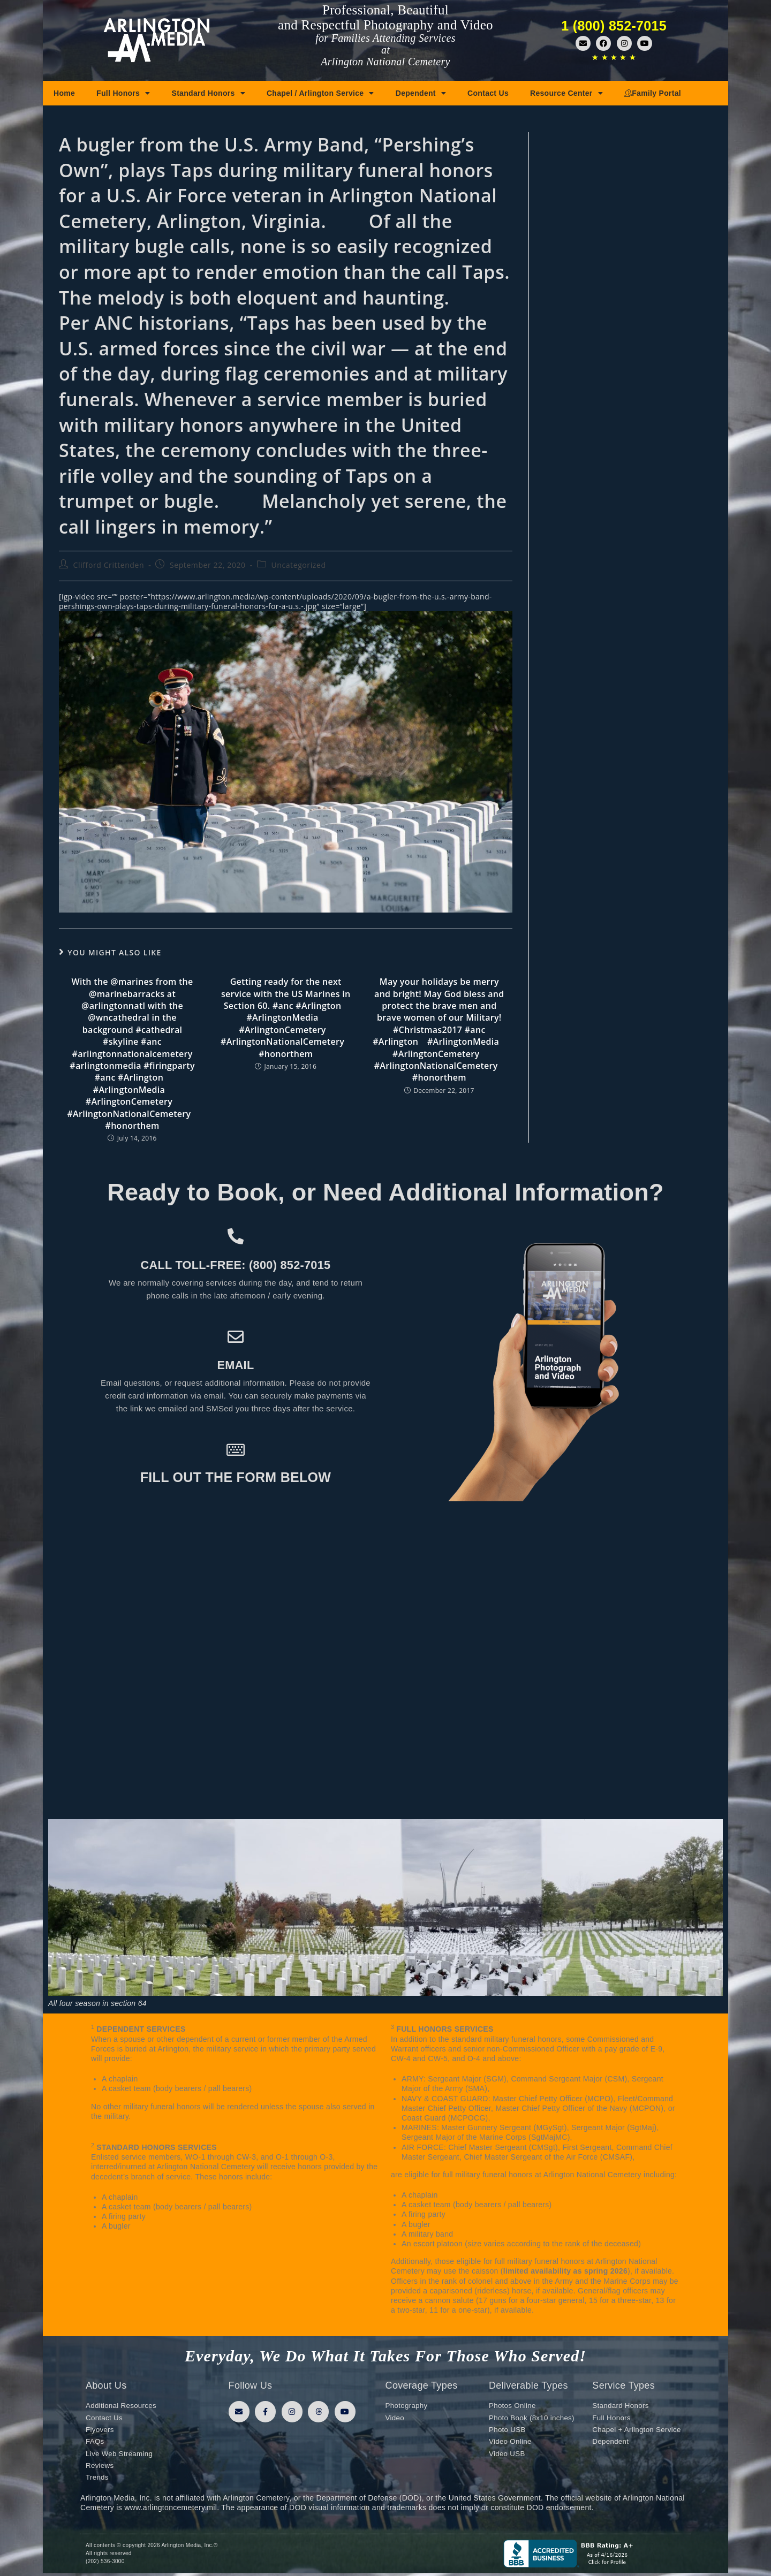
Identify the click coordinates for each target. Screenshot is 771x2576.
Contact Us (488, 93)
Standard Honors (208, 93)
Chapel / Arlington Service (320, 93)
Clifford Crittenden (109, 565)
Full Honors (123, 93)
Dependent (421, 93)
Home (64, 93)
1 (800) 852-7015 (614, 25)
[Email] (236, 1337)
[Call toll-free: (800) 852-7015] (236, 1236)
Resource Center (566, 93)
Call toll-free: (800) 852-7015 (235, 1264)
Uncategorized (298, 565)
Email (235, 1364)
